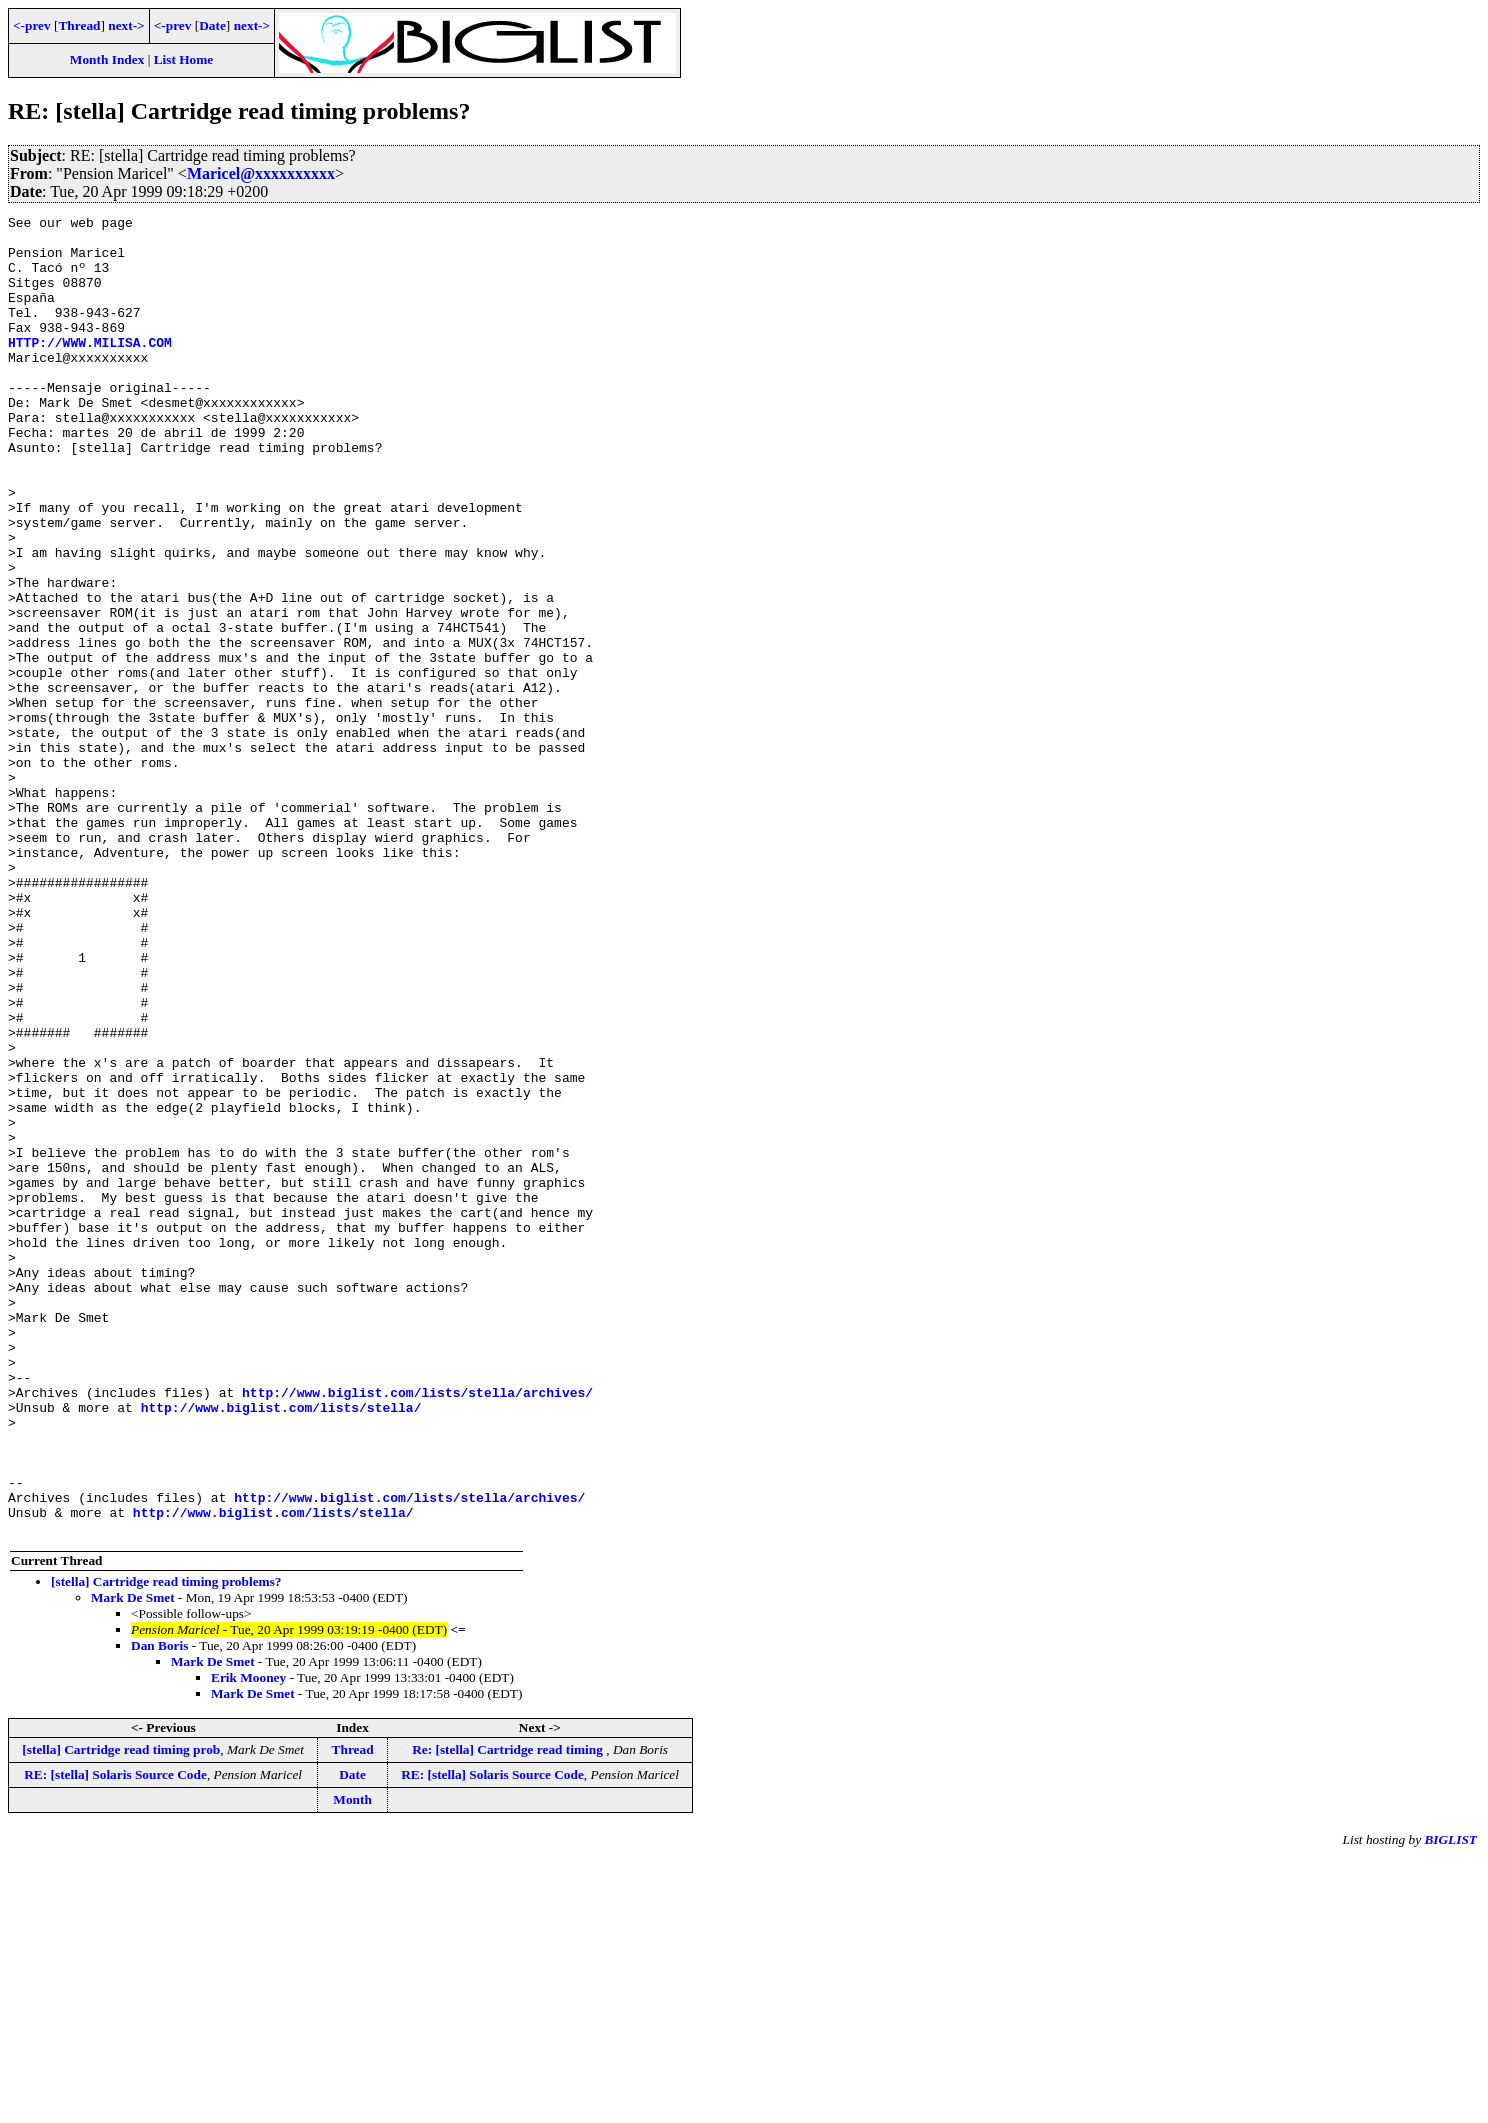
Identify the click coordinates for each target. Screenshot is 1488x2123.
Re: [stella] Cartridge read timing (509, 2013)
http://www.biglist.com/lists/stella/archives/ (417, 1629)
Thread (79, 25)
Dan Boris (159, 1909)
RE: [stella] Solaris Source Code (115, 2038)
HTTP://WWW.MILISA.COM (90, 369)
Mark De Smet (133, 1861)
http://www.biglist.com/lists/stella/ (281, 1647)
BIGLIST (1450, 2103)
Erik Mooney (248, 1941)
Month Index (107, 59)
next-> (126, 25)
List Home (184, 59)
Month (352, 2063)
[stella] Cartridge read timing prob (121, 2013)
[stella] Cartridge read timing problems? (166, 1845)
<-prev (32, 25)
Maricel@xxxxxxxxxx (261, 173)
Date (212, 25)
